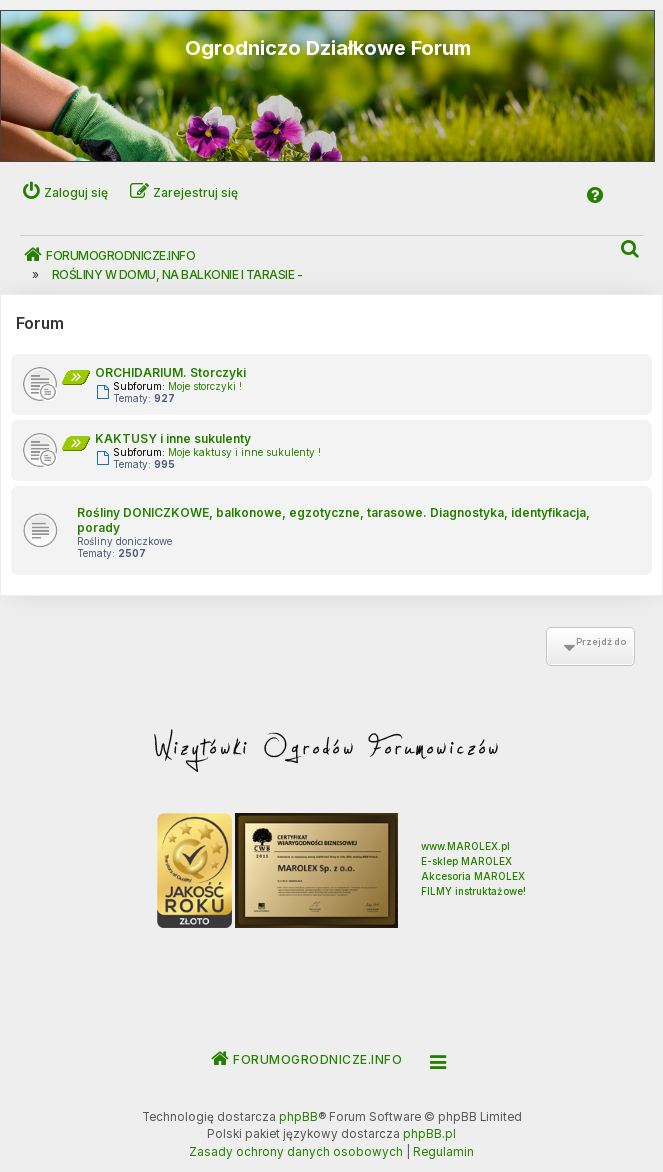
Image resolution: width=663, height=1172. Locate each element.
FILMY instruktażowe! (473, 891)
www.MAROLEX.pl (465, 846)
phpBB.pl (429, 1134)
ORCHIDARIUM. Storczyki (170, 372)
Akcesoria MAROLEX (473, 876)
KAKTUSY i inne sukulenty (173, 438)
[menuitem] (631, 249)
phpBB (298, 1117)
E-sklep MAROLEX (466, 861)
